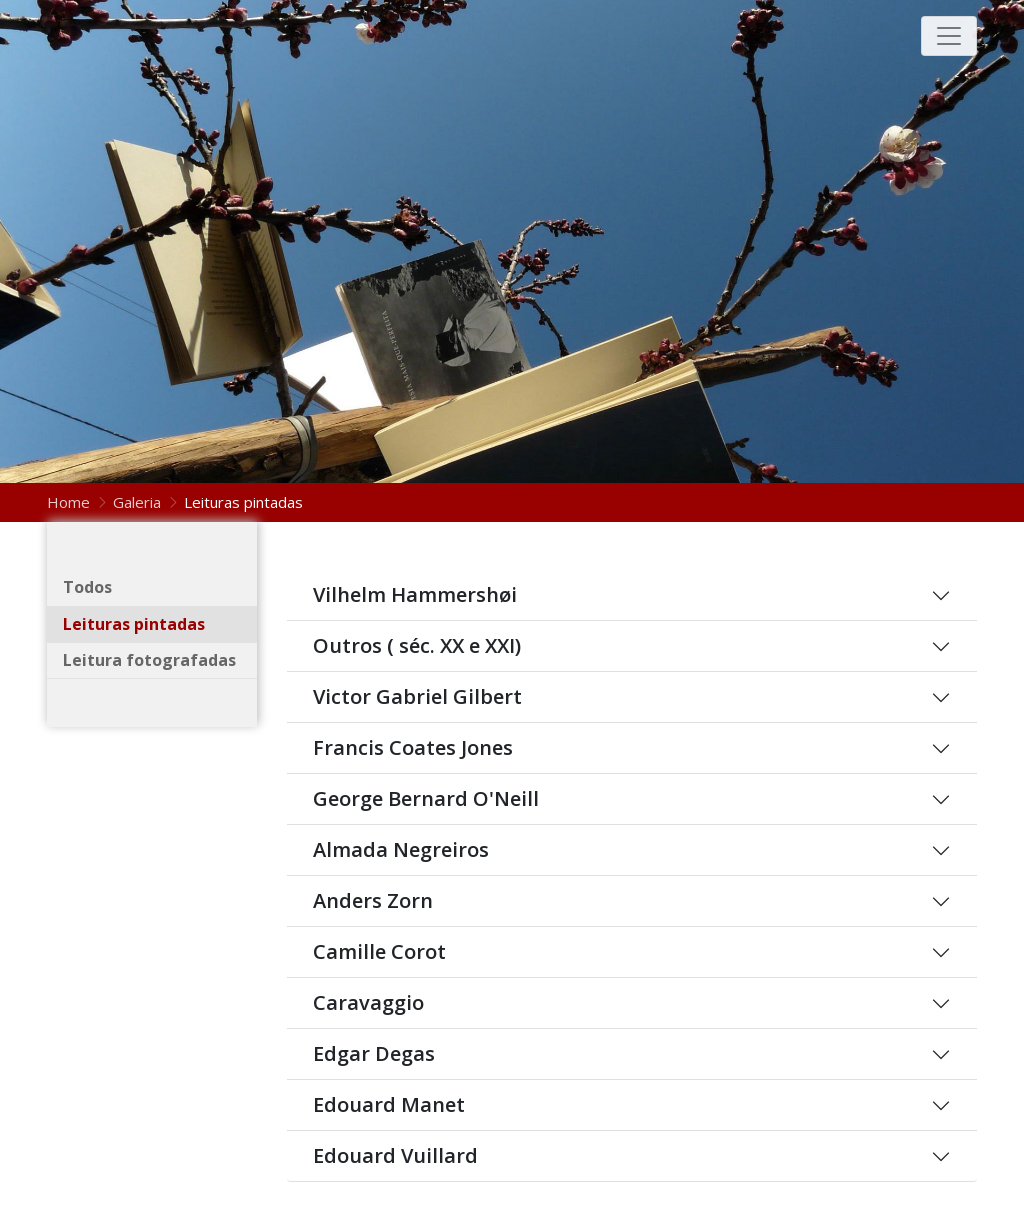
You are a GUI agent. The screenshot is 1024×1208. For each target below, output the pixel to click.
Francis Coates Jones (413, 748)
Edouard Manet (389, 1105)
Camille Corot (379, 952)
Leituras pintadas (134, 624)
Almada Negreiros (401, 850)
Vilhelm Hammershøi (415, 595)
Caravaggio (368, 1003)
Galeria (137, 502)
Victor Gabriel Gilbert (417, 697)
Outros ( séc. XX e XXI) (417, 646)
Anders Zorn (373, 901)
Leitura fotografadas (149, 660)
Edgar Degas (374, 1054)
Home (70, 502)
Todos (87, 587)
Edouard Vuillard (395, 1156)
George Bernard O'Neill (426, 799)
